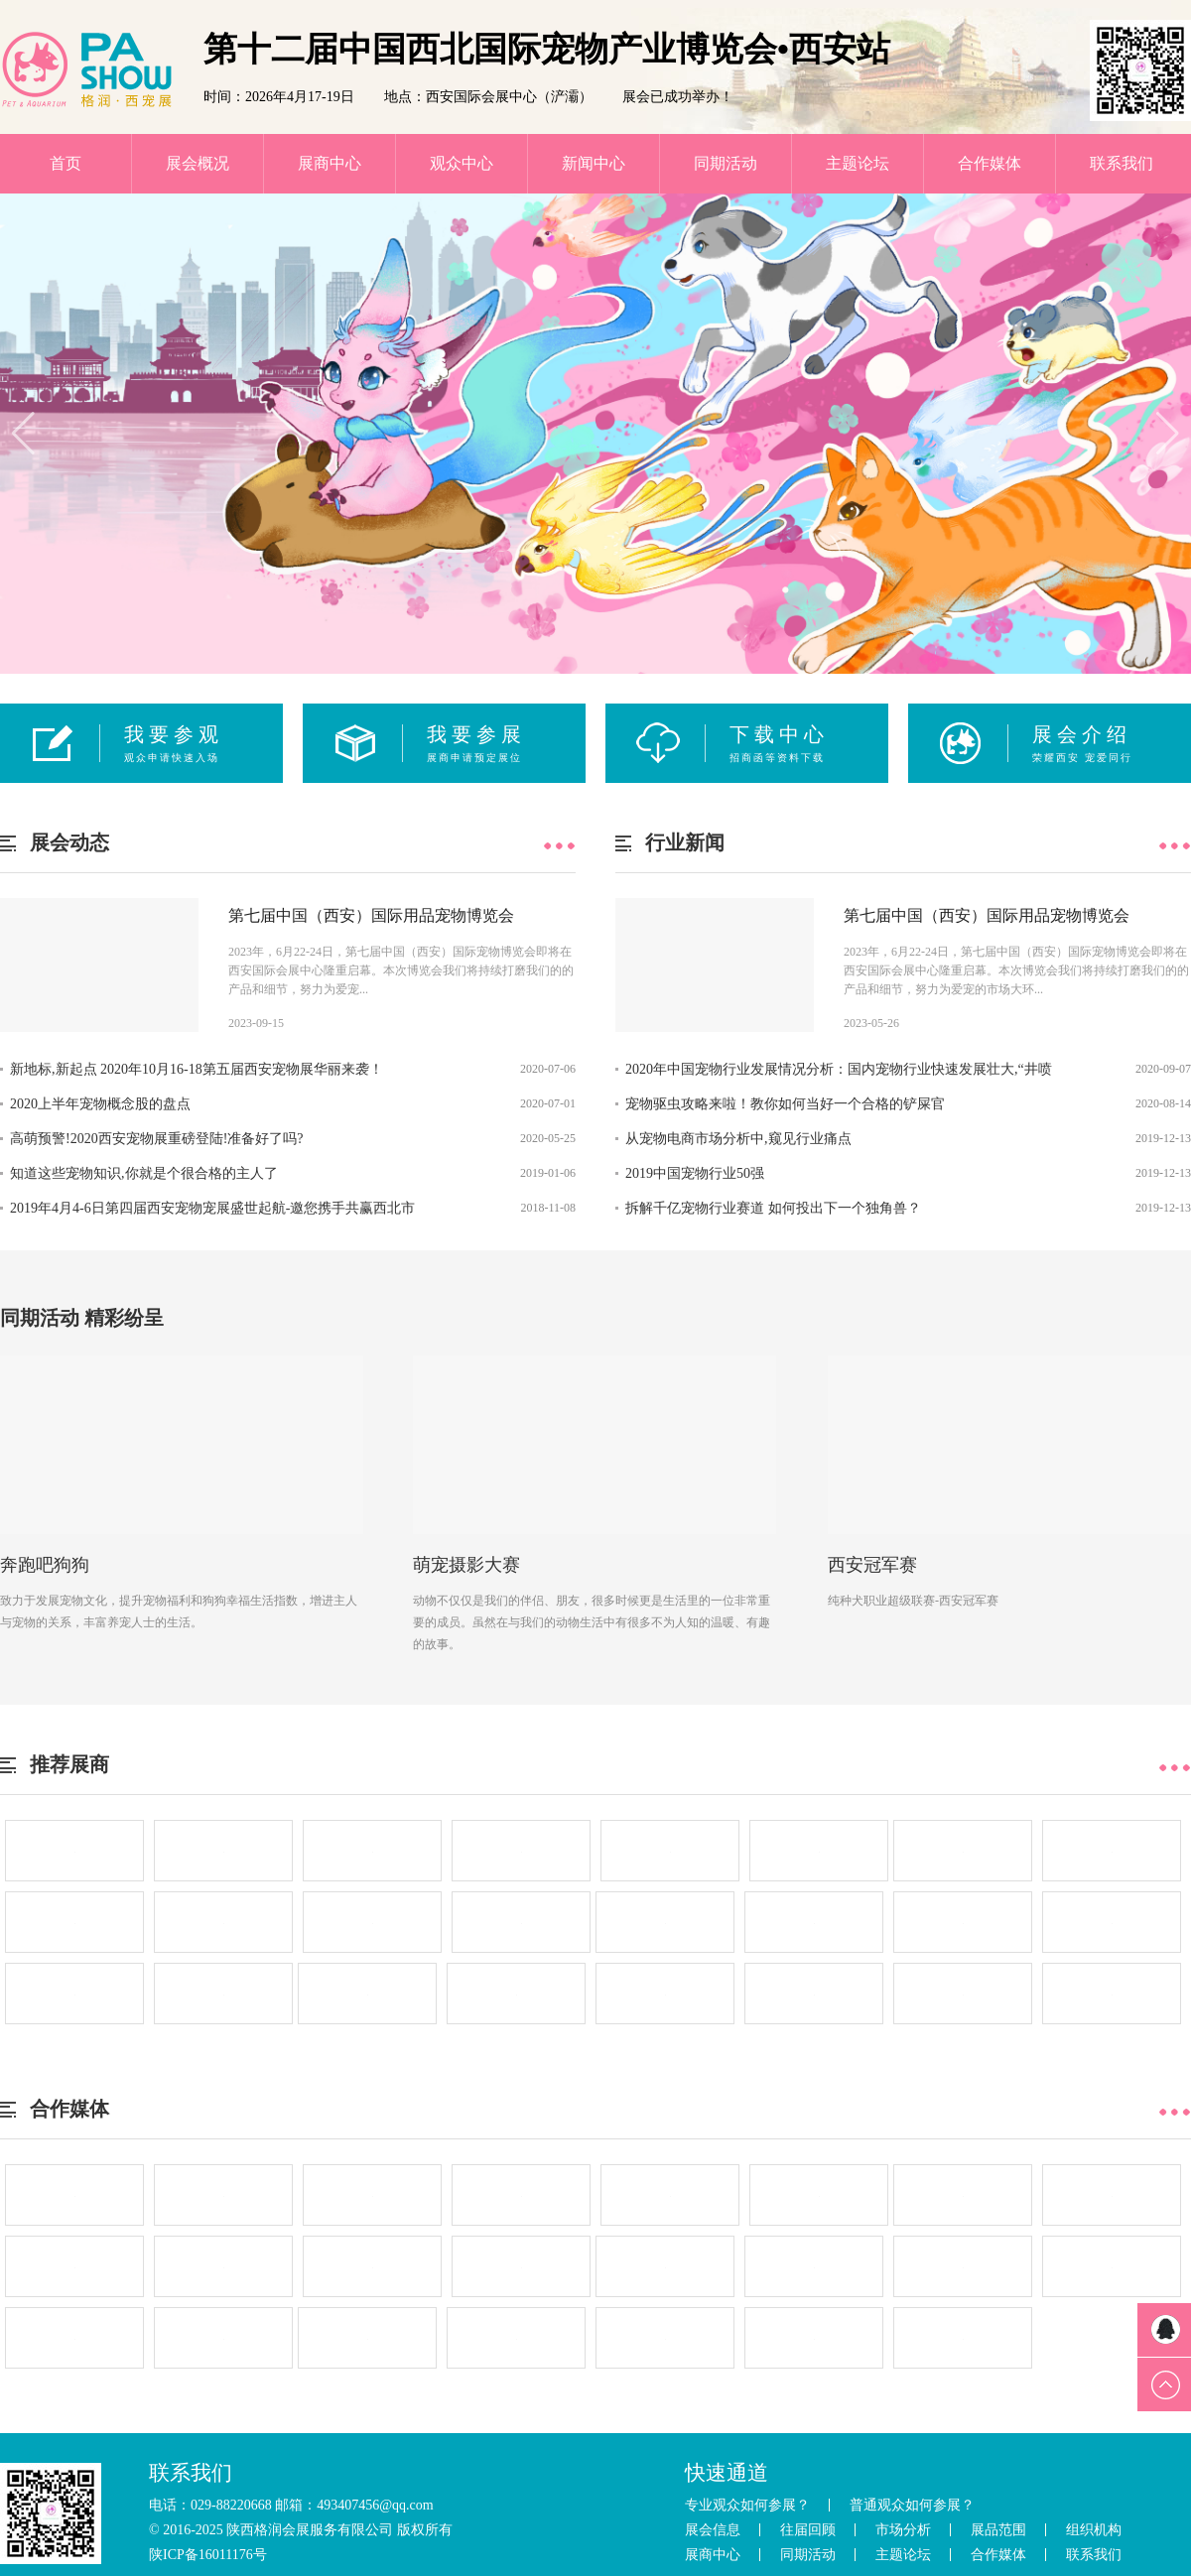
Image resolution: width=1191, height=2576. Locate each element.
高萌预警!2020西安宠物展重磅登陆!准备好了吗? (157, 1138)
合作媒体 (989, 163)
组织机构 (1094, 2529)
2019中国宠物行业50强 (694, 1173)
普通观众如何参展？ (912, 2505)
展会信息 (712, 2529)
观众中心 (461, 163)
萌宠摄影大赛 (466, 1565)
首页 (65, 163)
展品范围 (998, 2529)
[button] (23, 433)
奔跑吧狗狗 (44, 1565)
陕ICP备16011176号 (208, 2554)
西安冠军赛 (872, 1565)
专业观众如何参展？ (747, 2505)
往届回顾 (808, 2529)
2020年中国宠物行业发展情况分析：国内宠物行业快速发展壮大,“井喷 (838, 1069)
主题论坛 (857, 163)
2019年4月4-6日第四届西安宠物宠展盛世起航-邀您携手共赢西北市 (212, 1208)
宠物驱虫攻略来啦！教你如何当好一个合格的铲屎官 (785, 1103)
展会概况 (197, 163)
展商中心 (329, 163)
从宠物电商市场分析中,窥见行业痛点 (738, 1138)
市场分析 (903, 2529)
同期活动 (725, 163)
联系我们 (1121, 163)
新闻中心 (593, 163)
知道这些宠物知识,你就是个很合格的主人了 (144, 1173)
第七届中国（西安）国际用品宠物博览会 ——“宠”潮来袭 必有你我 (371, 920)
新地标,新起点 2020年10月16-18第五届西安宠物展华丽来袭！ (196, 1069)
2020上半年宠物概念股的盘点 (100, 1103)
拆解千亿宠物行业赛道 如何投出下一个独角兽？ (773, 1208)
